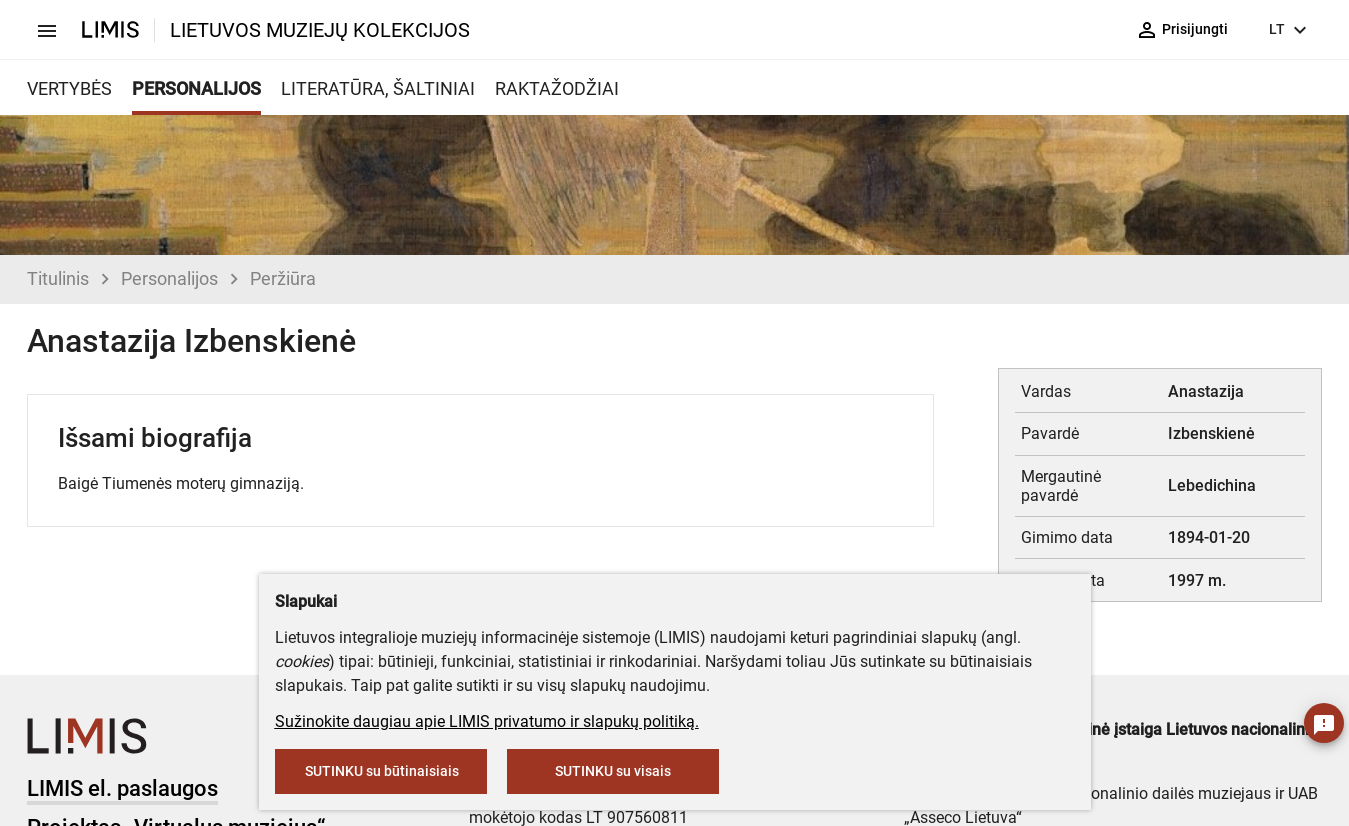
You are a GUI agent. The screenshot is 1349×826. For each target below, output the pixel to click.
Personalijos (169, 278)
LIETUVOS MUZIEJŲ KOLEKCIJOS (320, 30)
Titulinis (58, 278)
